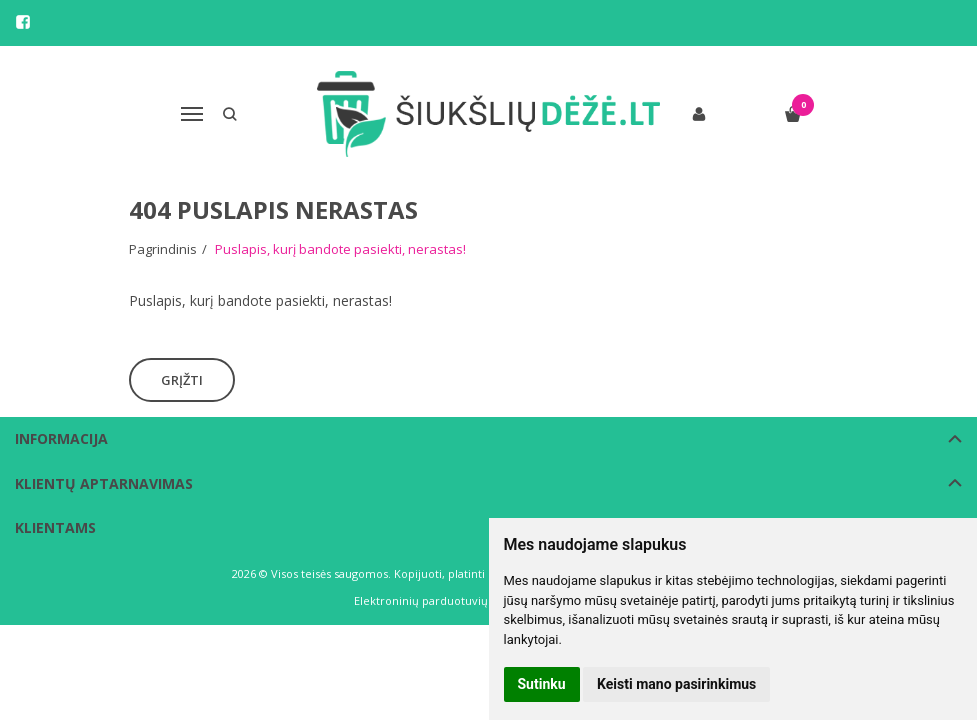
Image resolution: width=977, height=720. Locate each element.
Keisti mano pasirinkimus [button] (676, 684)
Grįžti (182, 380)
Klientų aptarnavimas (104, 483)
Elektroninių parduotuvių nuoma (441, 600)
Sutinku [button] (542, 684)
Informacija (61, 438)
